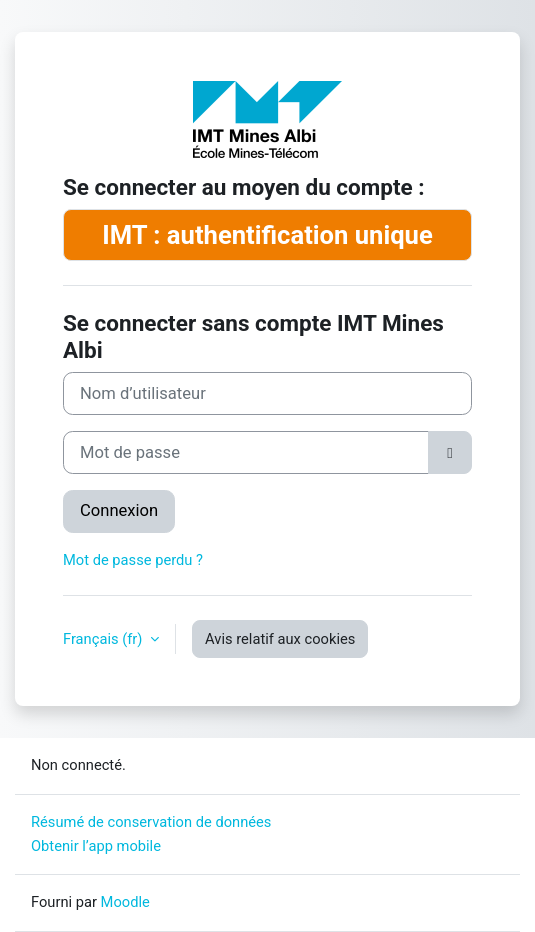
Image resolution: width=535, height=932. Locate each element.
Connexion (119, 510)
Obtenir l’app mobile (96, 846)
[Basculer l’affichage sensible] (450, 452)
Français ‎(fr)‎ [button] (104, 639)
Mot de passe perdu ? (133, 560)
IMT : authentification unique (267, 235)
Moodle (125, 902)
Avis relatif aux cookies (280, 639)
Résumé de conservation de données (151, 822)
